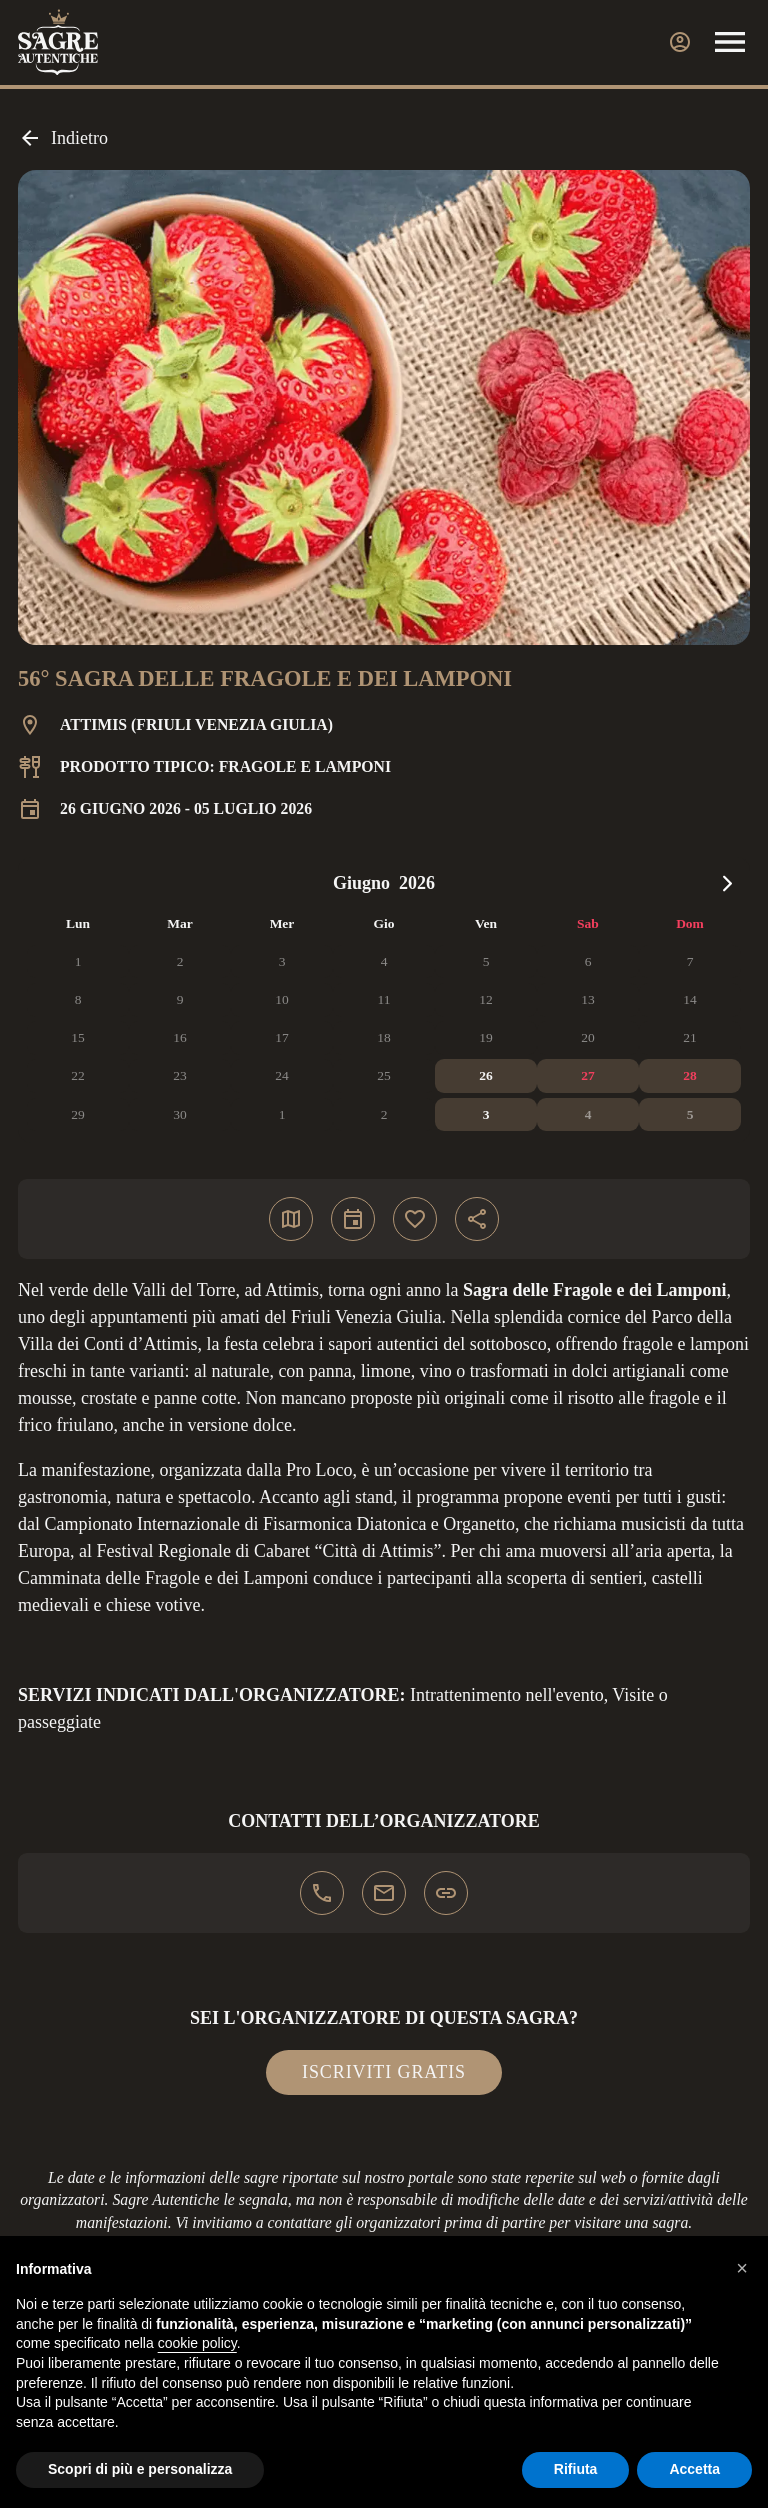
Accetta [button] (694, 2469)
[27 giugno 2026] (588, 1076)
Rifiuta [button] (576, 2469)
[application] (384, 1000)
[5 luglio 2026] (690, 1115)
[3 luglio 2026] (486, 1115)
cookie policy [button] (197, 2343)
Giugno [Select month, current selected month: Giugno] (361, 883)
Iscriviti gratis (384, 2072)
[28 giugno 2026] (690, 1076)
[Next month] (727, 883)
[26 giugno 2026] (486, 1076)
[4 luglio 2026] (588, 1115)
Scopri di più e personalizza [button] (140, 2469)
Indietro (63, 138)
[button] (742, 2268)
